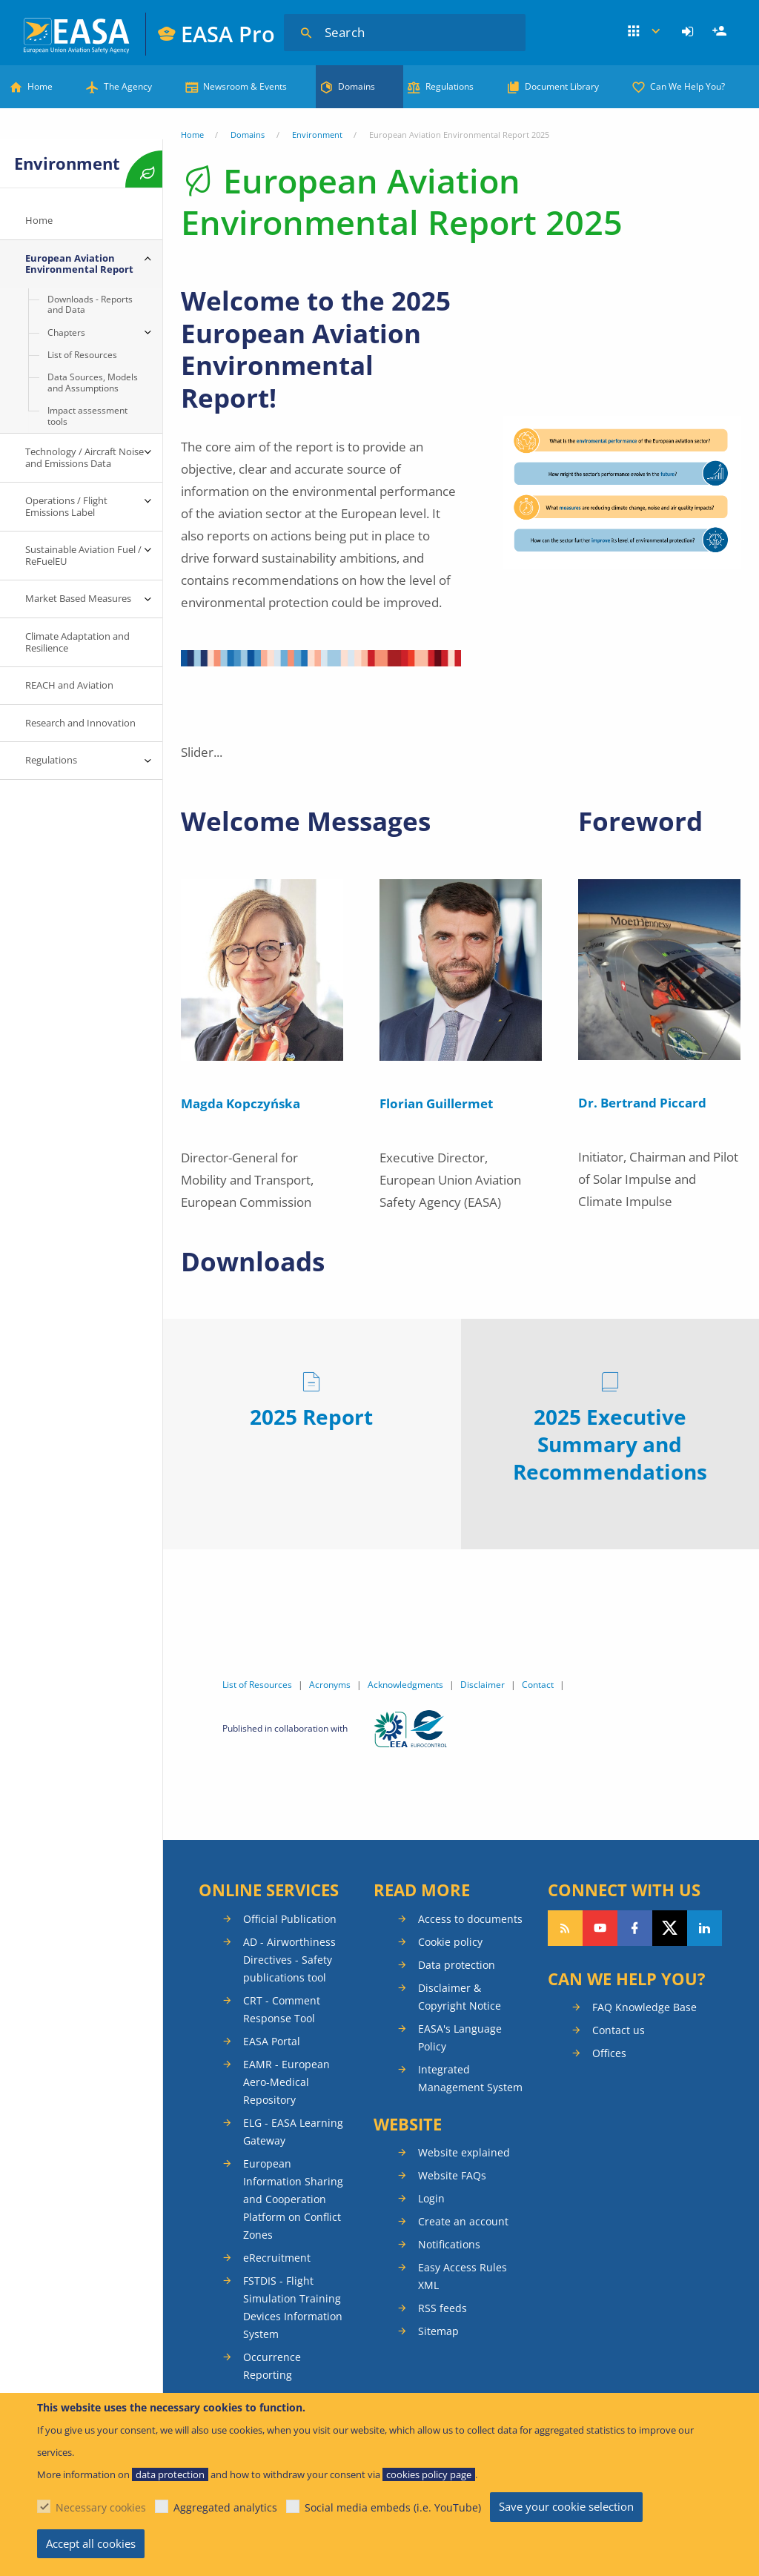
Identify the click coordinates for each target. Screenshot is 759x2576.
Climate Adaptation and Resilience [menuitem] (77, 642)
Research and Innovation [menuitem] (80, 722)
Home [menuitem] (39, 220)
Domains (356, 86)
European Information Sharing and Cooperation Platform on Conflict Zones (293, 2199)
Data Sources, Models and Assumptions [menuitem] (92, 382)
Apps (645, 32)
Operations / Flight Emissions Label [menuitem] (67, 506)
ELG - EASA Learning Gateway (293, 2132)
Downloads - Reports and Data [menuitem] (90, 304)
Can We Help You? (687, 86)
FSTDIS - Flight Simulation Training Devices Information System (292, 2307)
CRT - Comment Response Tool (281, 2009)
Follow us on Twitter (669, 1928)
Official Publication (290, 1919)
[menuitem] (690, 32)
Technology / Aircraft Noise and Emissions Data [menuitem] (84, 457)
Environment (317, 134)
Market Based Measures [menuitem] (78, 598)
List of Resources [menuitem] (82, 354)
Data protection (456, 1965)
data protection (170, 2474)
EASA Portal (271, 2041)
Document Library (562, 86)
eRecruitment (277, 2258)
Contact (538, 1684)
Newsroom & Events (245, 86)
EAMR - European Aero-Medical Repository (286, 2082)
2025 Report (311, 1417)
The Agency (128, 86)
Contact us (618, 2030)
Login (690, 32)
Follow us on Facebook (634, 1928)
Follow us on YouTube (600, 1928)
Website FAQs (452, 2175)
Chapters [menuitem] (66, 332)
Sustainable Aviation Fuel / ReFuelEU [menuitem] (83, 555)
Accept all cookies (91, 2543)
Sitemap (438, 2331)
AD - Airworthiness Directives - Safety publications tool (289, 1959)
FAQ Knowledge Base (644, 2007)
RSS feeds (442, 2308)
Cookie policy (450, 1942)
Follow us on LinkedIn (704, 1928)
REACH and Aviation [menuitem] (69, 685)
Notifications (449, 2244)
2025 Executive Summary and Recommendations (610, 1444)
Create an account (463, 2221)
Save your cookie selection (566, 2506)
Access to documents (470, 1919)
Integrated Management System (470, 2078)
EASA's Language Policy (460, 2037)
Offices (609, 2053)
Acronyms (330, 1684)
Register (721, 32)
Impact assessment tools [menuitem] (87, 415)
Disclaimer (482, 1684)
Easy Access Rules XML (462, 2276)
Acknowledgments (405, 1684)
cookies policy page (428, 2474)
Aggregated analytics (225, 2507)
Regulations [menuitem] (51, 759)
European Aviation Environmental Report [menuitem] (79, 264)
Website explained (464, 2152)
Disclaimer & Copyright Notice (459, 1997)
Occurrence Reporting (272, 2366)
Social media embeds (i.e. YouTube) (393, 2507)
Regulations (449, 86)
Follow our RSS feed (565, 1928)
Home (40, 86)
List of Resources (257, 1684)
